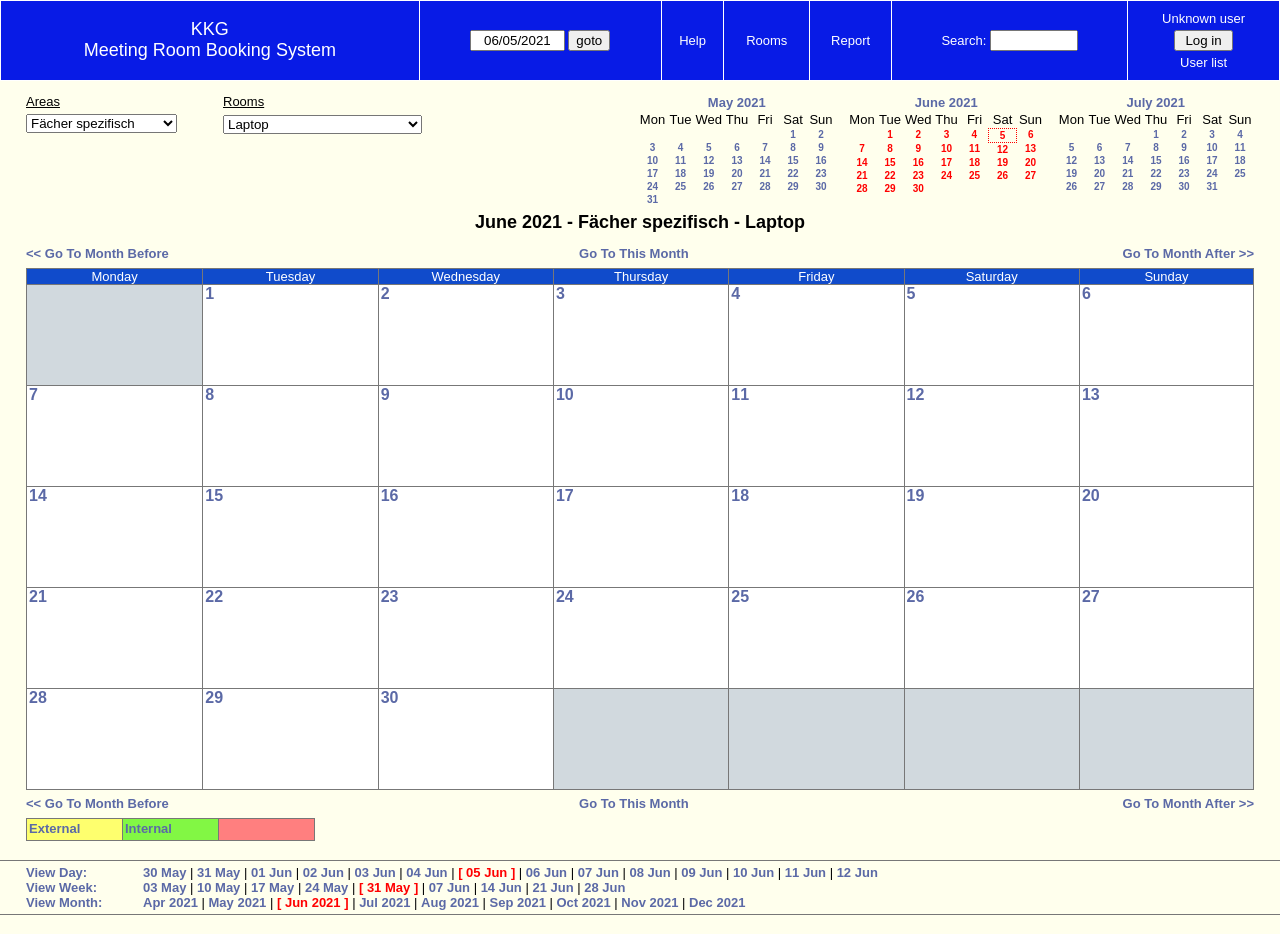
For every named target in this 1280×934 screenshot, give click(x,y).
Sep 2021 (518, 902)
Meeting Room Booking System (210, 50)
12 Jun (857, 872)
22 (792, 173)
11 (680, 160)
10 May (218, 887)
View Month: (64, 902)
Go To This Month (634, 253)
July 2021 (1155, 102)
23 (820, 173)
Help (692, 40)
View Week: (61, 887)
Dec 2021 (717, 902)
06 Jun (546, 872)
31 (652, 199)
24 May (326, 887)
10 (652, 160)
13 (736, 160)
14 (764, 160)
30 (820, 186)
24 (652, 186)
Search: (963, 40)
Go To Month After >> (1188, 253)
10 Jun (753, 872)
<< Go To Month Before (97, 253)
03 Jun (375, 872)
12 (708, 160)
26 (708, 186)
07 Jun (598, 872)
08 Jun (649, 872)
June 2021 (946, 102)
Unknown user (1203, 18)
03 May (164, 887)
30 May (164, 872)
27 (736, 186)
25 (680, 186)
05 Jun (486, 872)
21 (764, 173)
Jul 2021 (384, 902)
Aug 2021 (450, 902)
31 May (218, 872)
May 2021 (737, 102)
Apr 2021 (170, 902)
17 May (272, 887)
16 (820, 160)
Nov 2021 (649, 902)
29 (792, 186)
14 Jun (501, 887)
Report (850, 40)
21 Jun (552, 887)
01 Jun (271, 872)
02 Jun (323, 872)
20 (736, 173)
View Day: (56, 872)
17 (652, 173)
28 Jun (604, 887)
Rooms (766, 40)
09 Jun (701, 872)
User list (1203, 62)
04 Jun (426, 872)
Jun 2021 (313, 902)
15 (792, 160)
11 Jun (805, 872)
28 (764, 186)
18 (680, 173)
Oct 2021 (583, 902)
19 (708, 173)
